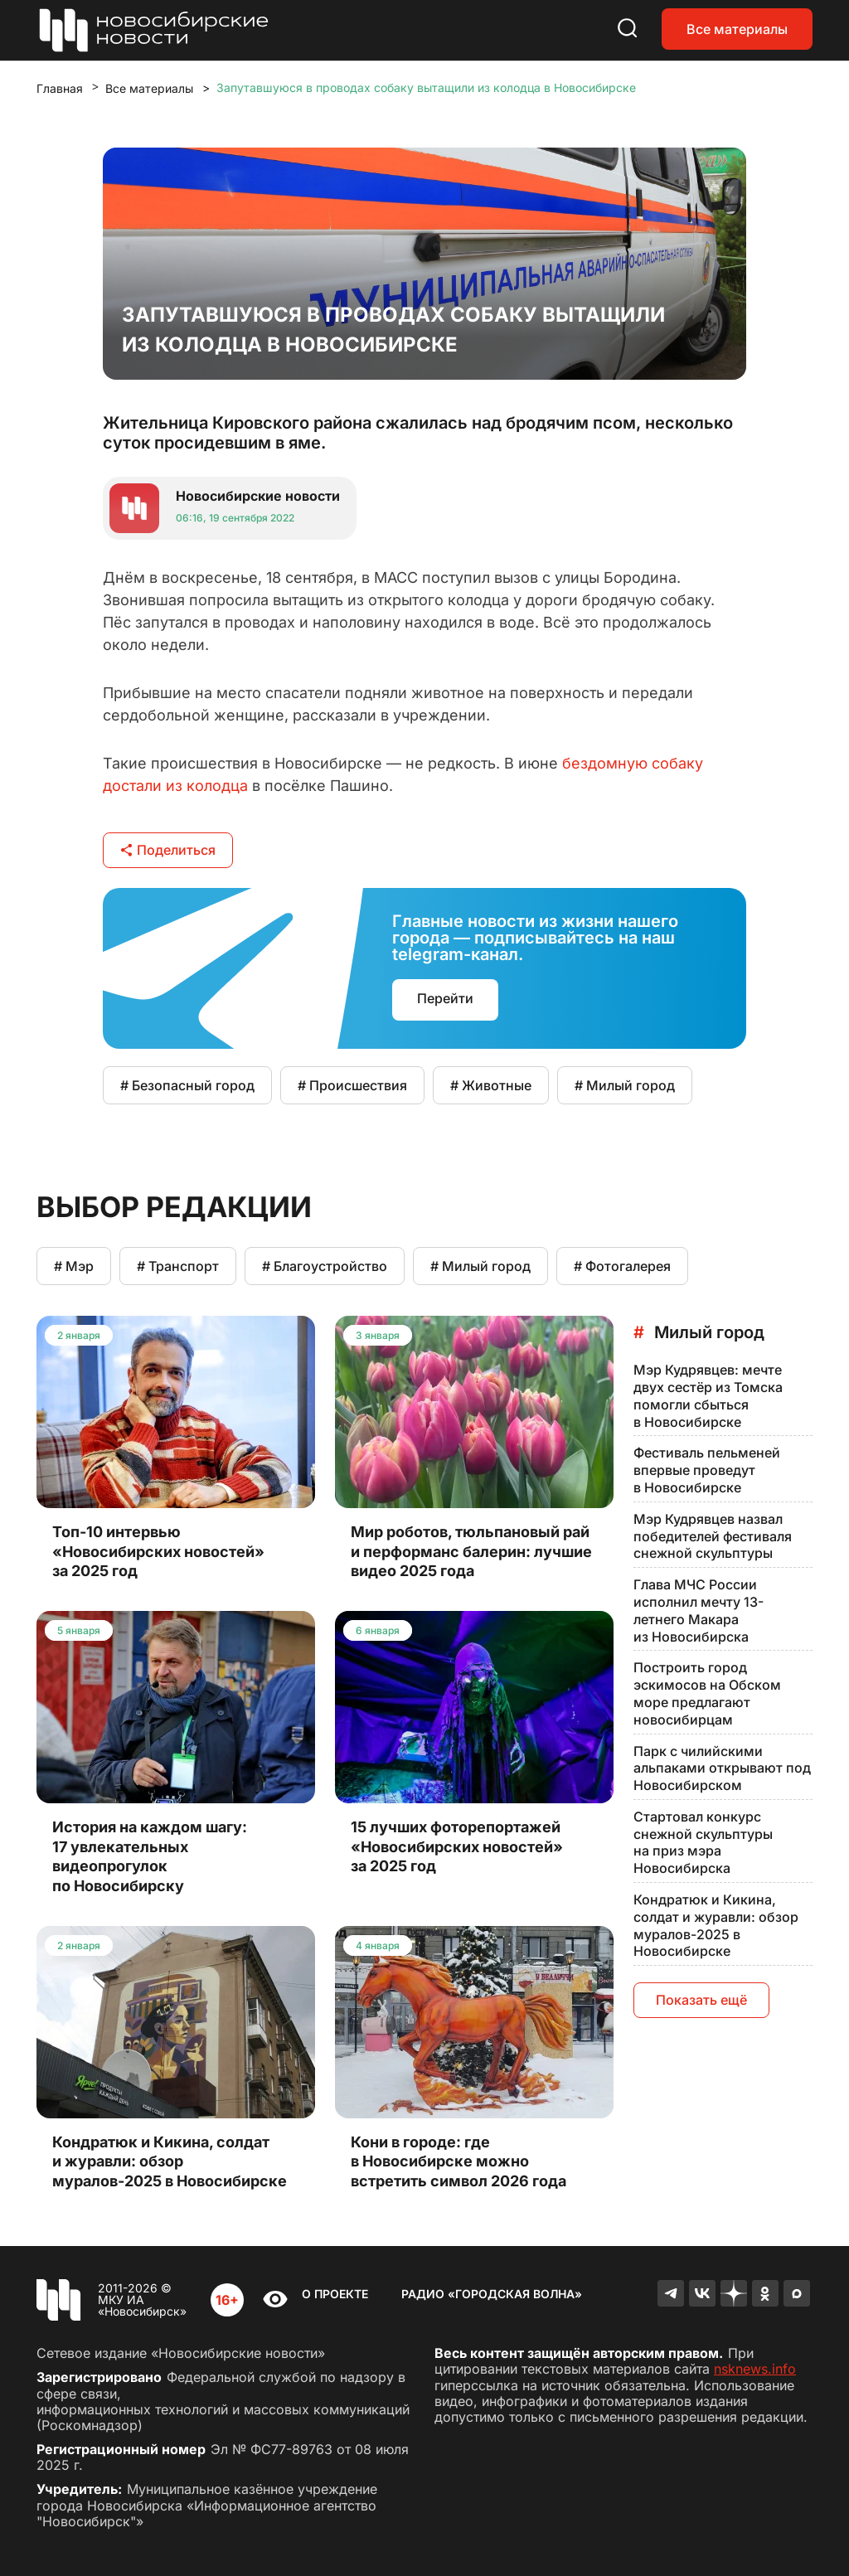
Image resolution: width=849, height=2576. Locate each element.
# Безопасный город (187, 1085)
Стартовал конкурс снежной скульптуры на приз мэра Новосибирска (703, 1842)
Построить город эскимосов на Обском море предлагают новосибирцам (707, 1693)
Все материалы (737, 29)
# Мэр (74, 1266)
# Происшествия (352, 1085)
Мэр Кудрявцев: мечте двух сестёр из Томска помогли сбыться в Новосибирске (708, 1395)
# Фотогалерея (622, 1266)
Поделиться (168, 850)
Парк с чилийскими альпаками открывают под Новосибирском (722, 1768)
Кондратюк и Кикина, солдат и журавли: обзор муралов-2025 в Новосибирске (715, 1925)
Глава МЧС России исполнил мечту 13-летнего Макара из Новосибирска (698, 1610)
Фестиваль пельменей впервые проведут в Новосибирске (706, 1470)
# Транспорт (178, 1266)
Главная (59, 88)
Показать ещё (701, 1999)
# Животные (490, 1085)
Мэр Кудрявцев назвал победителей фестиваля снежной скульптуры (712, 1536)
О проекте (335, 2294)
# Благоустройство (324, 1266)
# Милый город (625, 1085)
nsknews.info (755, 2368)
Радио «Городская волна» (491, 2294)
